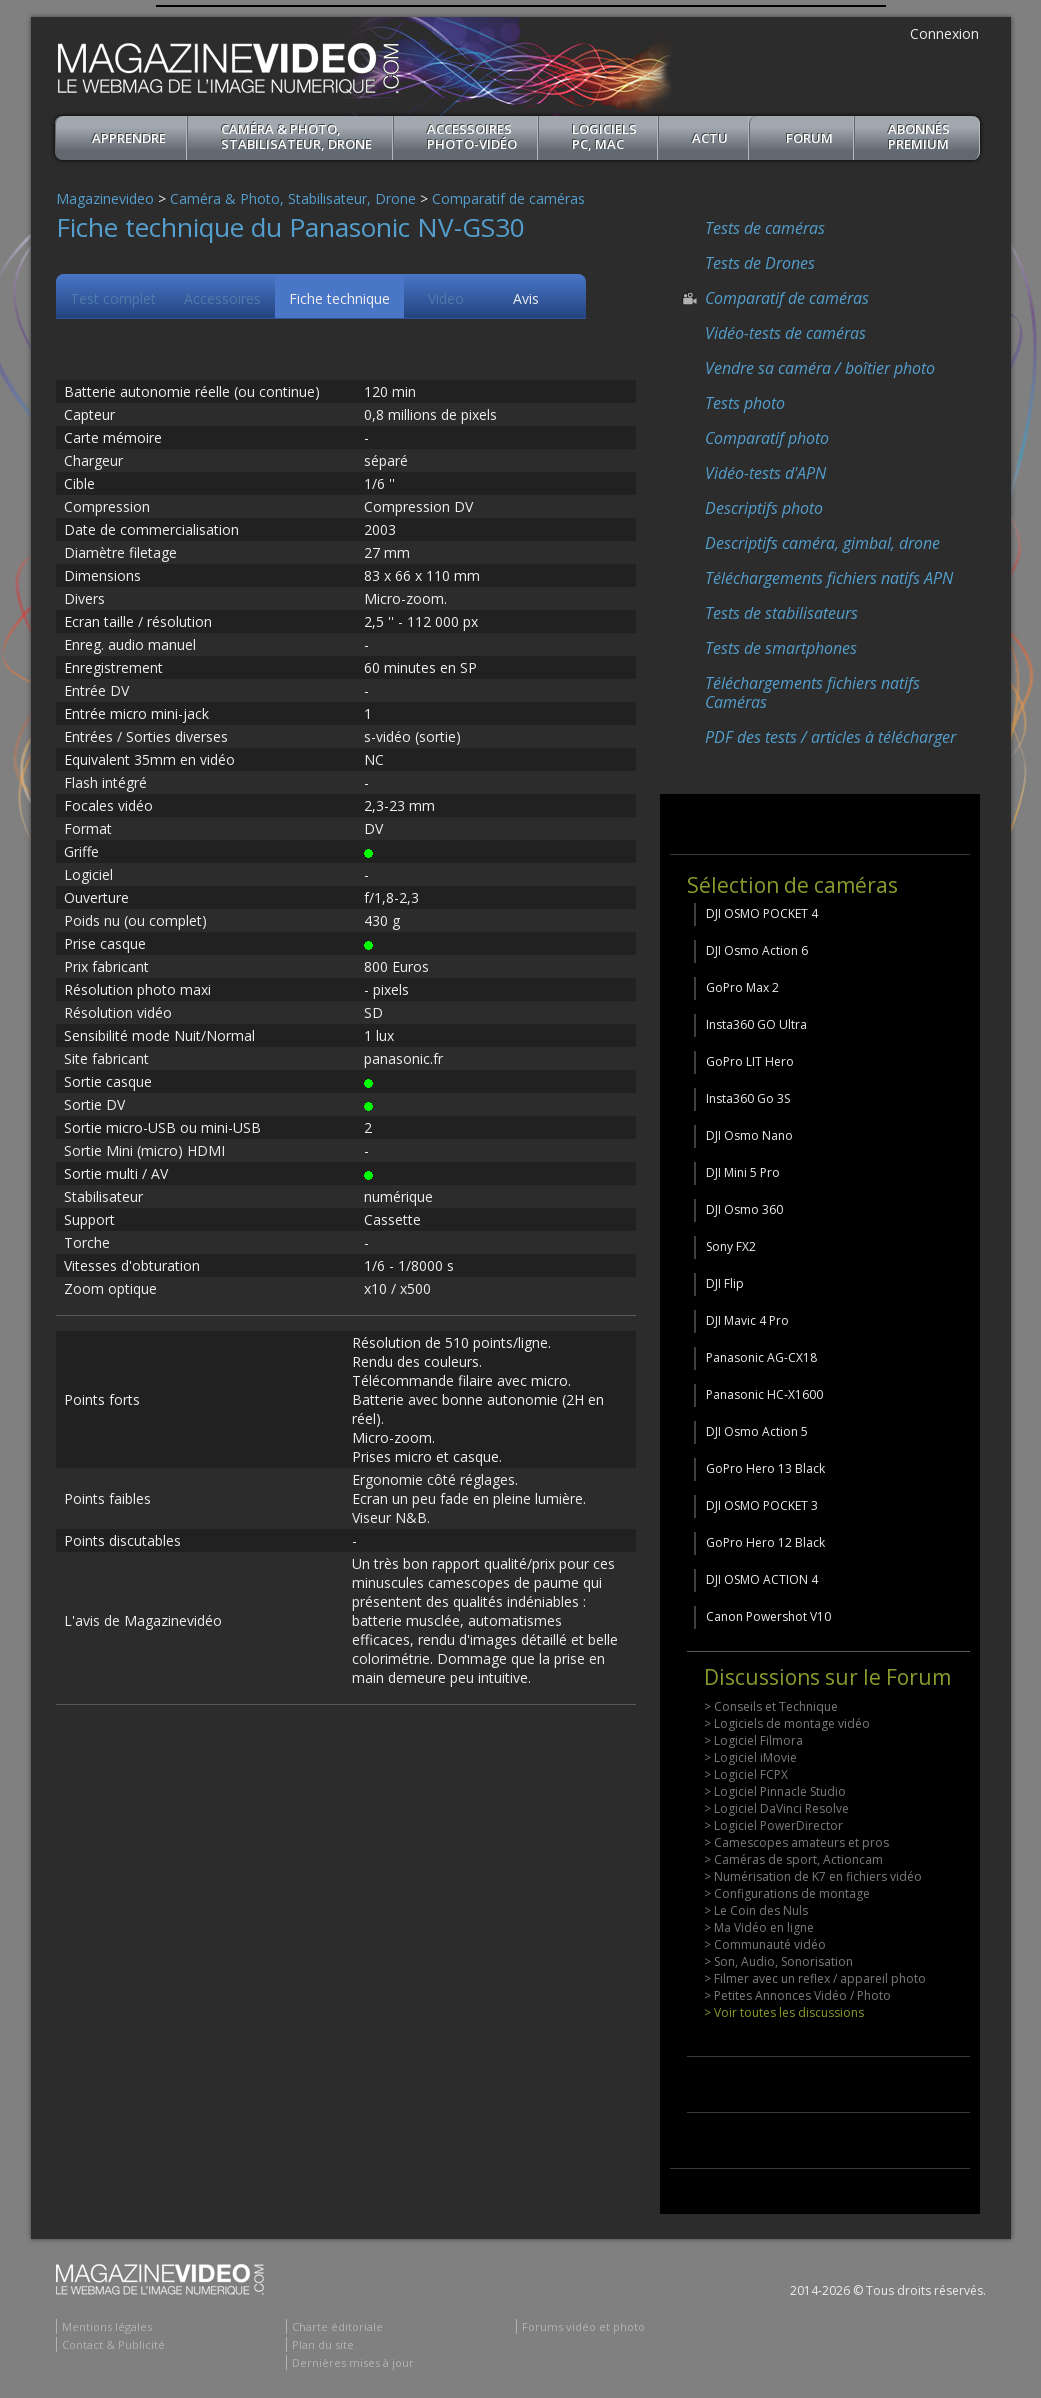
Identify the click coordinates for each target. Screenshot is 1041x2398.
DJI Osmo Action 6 (757, 950)
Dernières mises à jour (353, 2362)
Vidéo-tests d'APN (765, 473)
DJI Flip (725, 1283)
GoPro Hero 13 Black (765, 1468)
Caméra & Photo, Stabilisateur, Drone (296, 136)
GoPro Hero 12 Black (765, 1542)
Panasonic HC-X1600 (764, 1394)
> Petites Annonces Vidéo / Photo (797, 1995)
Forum (809, 138)
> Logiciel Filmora (753, 1740)
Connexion (944, 33)
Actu (710, 138)
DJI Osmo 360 (744, 1209)
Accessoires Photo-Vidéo (472, 136)
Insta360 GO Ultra (756, 1024)
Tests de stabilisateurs (781, 613)
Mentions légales (107, 2326)
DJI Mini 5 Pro (743, 1172)
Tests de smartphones (781, 648)
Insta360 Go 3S (748, 1098)
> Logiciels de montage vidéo (787, 1723)
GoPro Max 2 (742, 987)
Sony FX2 (731, 1246)
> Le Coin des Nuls (756, 1910)
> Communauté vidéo (765, 1944)
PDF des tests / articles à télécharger (830, 737)
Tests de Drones (760, 263)
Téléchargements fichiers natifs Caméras (812, 692)
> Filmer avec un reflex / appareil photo (815, 1978)
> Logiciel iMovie (750, 1757)
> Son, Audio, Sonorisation (778, 1961)
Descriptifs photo (764, 508)
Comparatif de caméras (508, 198)
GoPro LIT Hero (750, 1061)
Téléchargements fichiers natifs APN (829, 578)
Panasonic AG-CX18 (761, 1357)
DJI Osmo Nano (749, 1135)
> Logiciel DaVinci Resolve (776, 1808)
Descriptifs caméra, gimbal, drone (822, 543)
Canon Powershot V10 (768, 1616)
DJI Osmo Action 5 (757, 1431)
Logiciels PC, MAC (604, 136)
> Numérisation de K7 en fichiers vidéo (813, 1876)
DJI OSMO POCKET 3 (762, 1505)
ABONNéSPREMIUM (919, 136)
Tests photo (745, 403)
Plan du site (323, 2344)
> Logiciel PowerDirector (773, 1825)
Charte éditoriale (337, 2326)
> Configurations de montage (787, 1893)
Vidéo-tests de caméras (785, 333)
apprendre (129, 138)
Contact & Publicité (113, 2344)
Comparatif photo (767, 438)
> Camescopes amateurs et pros (796, 1842)
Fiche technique (339, 298)
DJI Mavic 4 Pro (747, 1320)
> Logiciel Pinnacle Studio (775, 1791)
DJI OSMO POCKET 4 (762, 913)
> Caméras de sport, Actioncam (793, 1859)
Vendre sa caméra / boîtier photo (820, 368)
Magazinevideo (105, 198)
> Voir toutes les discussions (784, 2012)
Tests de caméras (765, 228)
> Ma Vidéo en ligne (759, 1927)
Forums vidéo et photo (583, 2326)
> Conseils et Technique (771, 1706)
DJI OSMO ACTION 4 (762, 1579)
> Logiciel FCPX (746, 1774)
